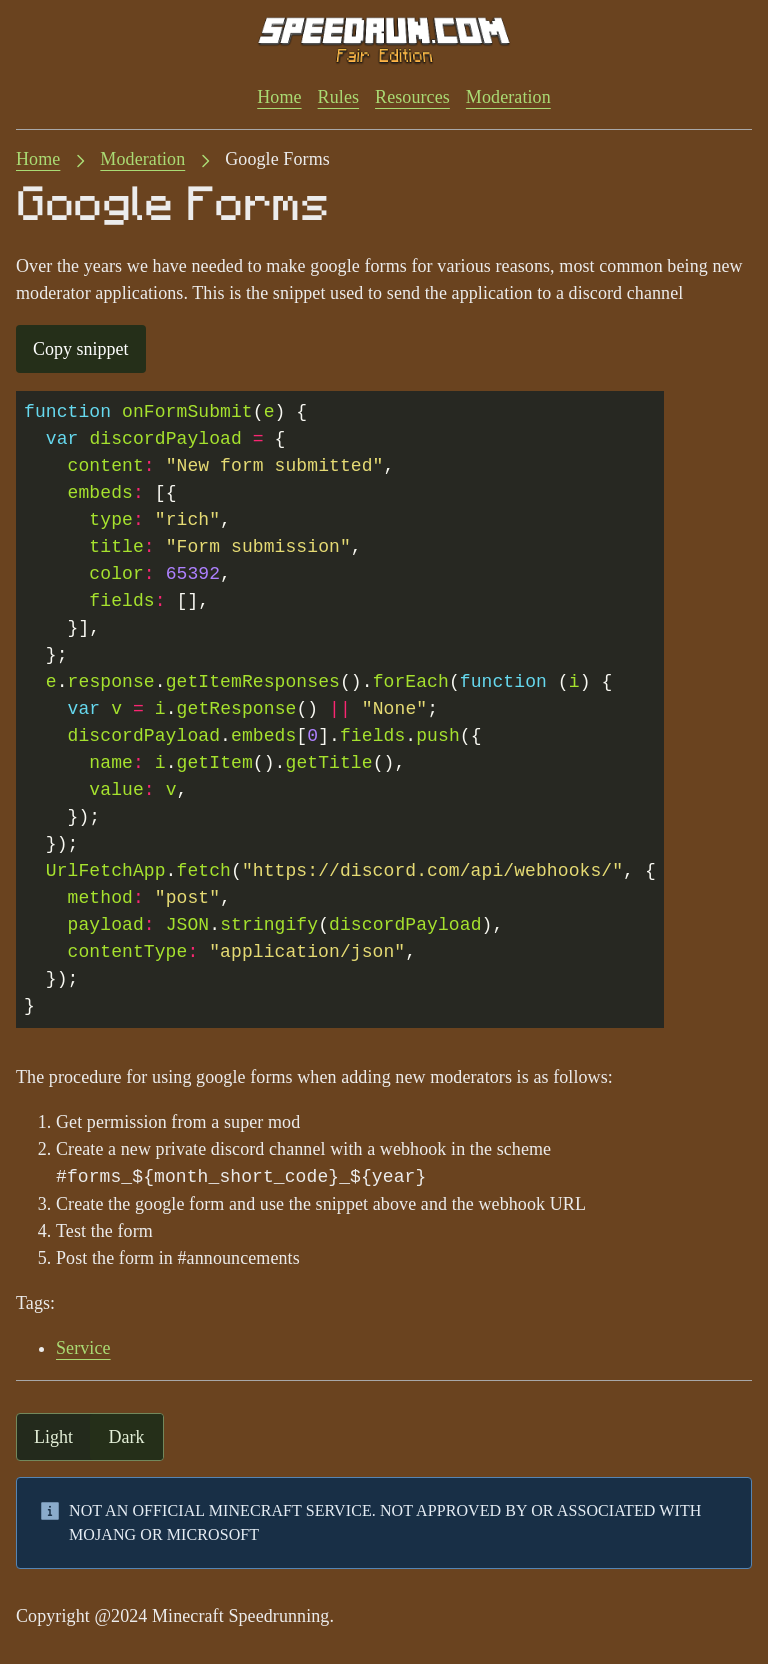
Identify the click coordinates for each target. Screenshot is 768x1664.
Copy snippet (81, 349)
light (53, 1437)
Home (279, 97)
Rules (338, 97)
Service (83, 1348)
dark (127, 1437)
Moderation (508, 97)
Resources (412, 97)
